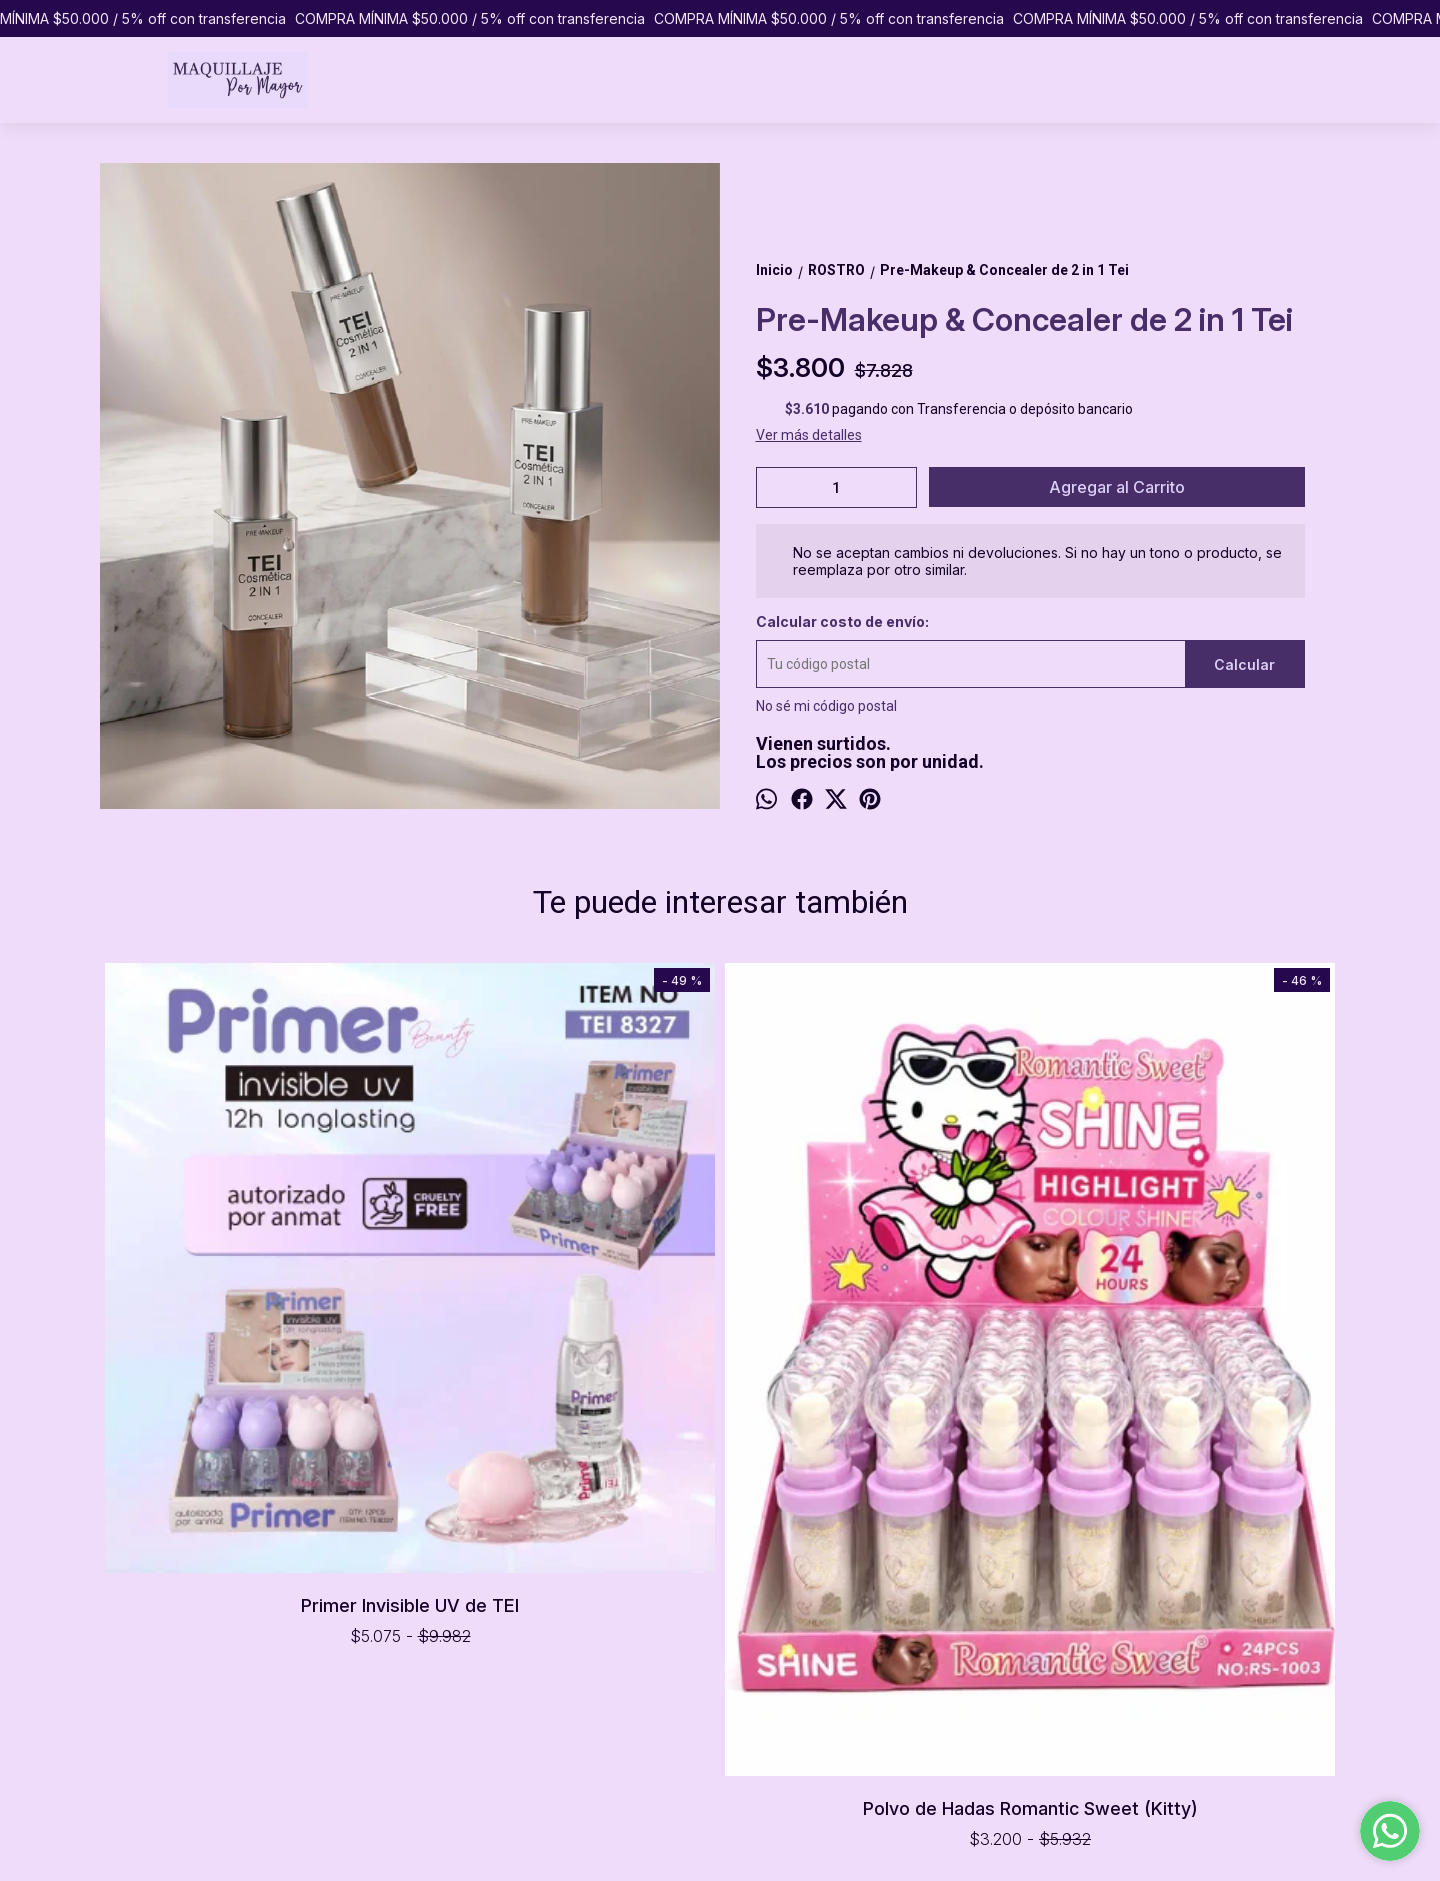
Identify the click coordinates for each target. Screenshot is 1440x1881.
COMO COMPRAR (156, 1640)
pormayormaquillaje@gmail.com (811, 1678)
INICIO (118, 1598)
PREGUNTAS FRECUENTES (184, 1661)
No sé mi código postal (826, 706)
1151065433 (748, 1642)
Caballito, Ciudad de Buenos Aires (814, 1606)
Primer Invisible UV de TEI (255, 1295)
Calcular (1244, 664)
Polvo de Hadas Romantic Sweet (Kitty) (565, 1400)
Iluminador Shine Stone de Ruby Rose (1185, 1000)
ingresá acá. (700, 1829)
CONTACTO (137, 1682)
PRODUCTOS (141, 1619)
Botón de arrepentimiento (793, 1829)
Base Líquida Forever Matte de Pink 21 (875, 1000)
